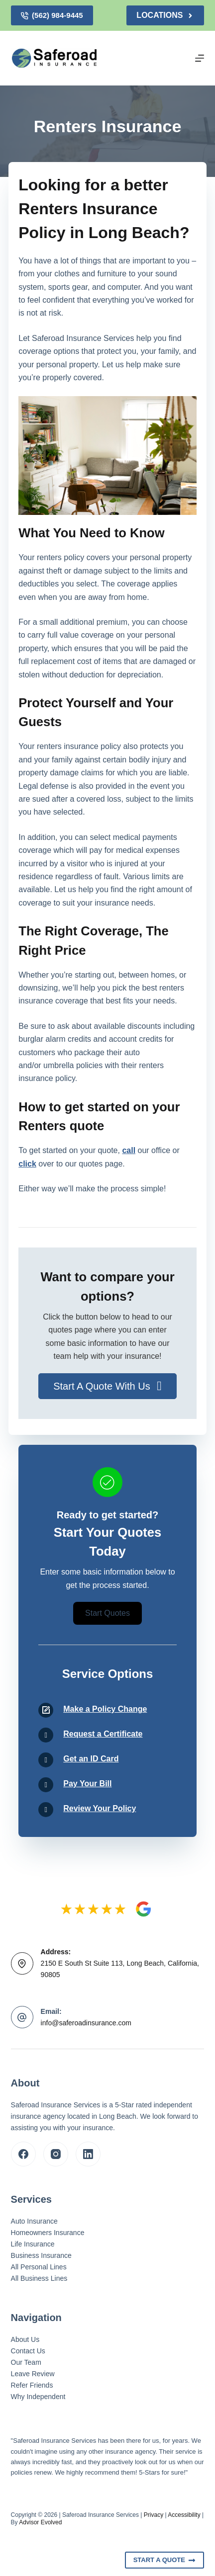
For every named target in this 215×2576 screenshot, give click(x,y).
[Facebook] (23, 2154)
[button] (107, 1386)
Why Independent (38, 2397)
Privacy (153, 2514)
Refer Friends (32, 2385)
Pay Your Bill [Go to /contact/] (87, 1783)
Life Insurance (33, 2244)
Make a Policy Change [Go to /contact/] (105, 1709)
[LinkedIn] (88, 2154)
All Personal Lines (39, 2267)
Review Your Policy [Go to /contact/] (99, 1808)
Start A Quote (164, 2560)
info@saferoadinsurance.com (86, 2023)
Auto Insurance (34, 2221)
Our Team (26, 2362)
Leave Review (33, 2374)
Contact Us (28, 2351)
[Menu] (199, 58)
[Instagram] (55, 2154)
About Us (25, 2339)
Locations (165, 15)
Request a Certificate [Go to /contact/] (102, 1734)
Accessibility (184, 2514)
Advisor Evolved (40, 2522)
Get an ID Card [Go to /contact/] (90, 1758)
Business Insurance (41, 2255)
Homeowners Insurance (48, 2233)
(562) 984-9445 (52, 15)
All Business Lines (39, 2278)
